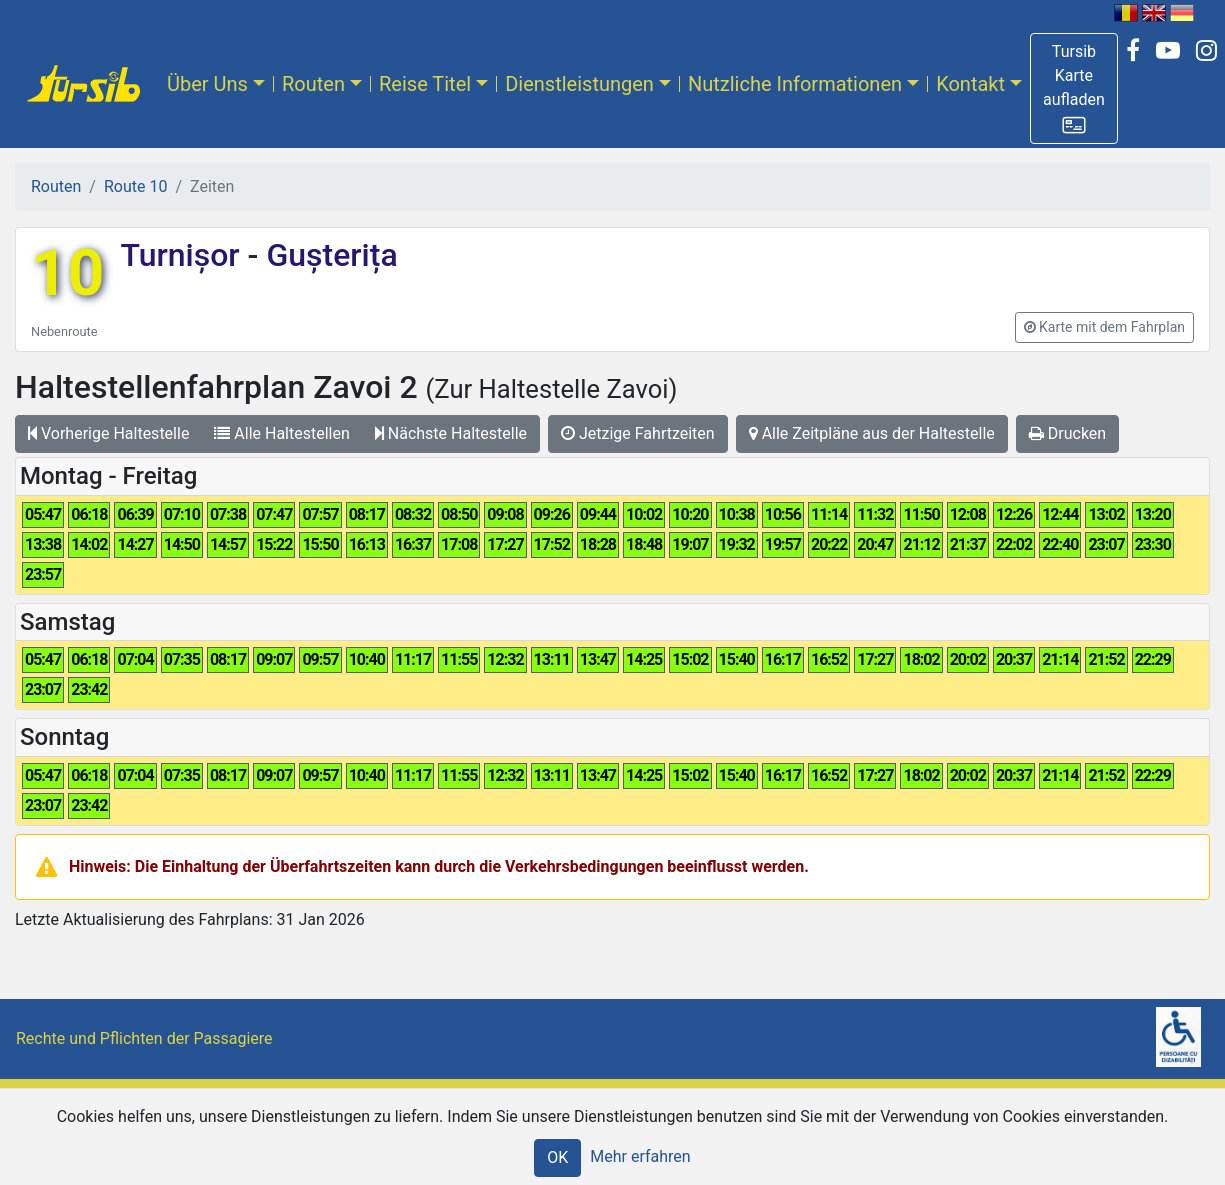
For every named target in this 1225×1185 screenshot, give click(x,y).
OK (557, 1157)
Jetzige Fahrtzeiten (638, 433)
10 (67, 273)
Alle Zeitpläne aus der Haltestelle (872, 433)
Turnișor (183, 255)
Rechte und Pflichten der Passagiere (144, 1038)
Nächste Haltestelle (451, 433)
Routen (313, 84)
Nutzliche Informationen (795, 84)
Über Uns (207, 84)
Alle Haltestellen (281, 433)
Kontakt (970, 84)
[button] (1074, 88)
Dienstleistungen (579, 84)
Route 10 (135, 186)
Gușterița (327, 255)
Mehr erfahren (640, 1156)
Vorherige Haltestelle (108, 433)
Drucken (1067, 433)
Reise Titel (425, 84)
